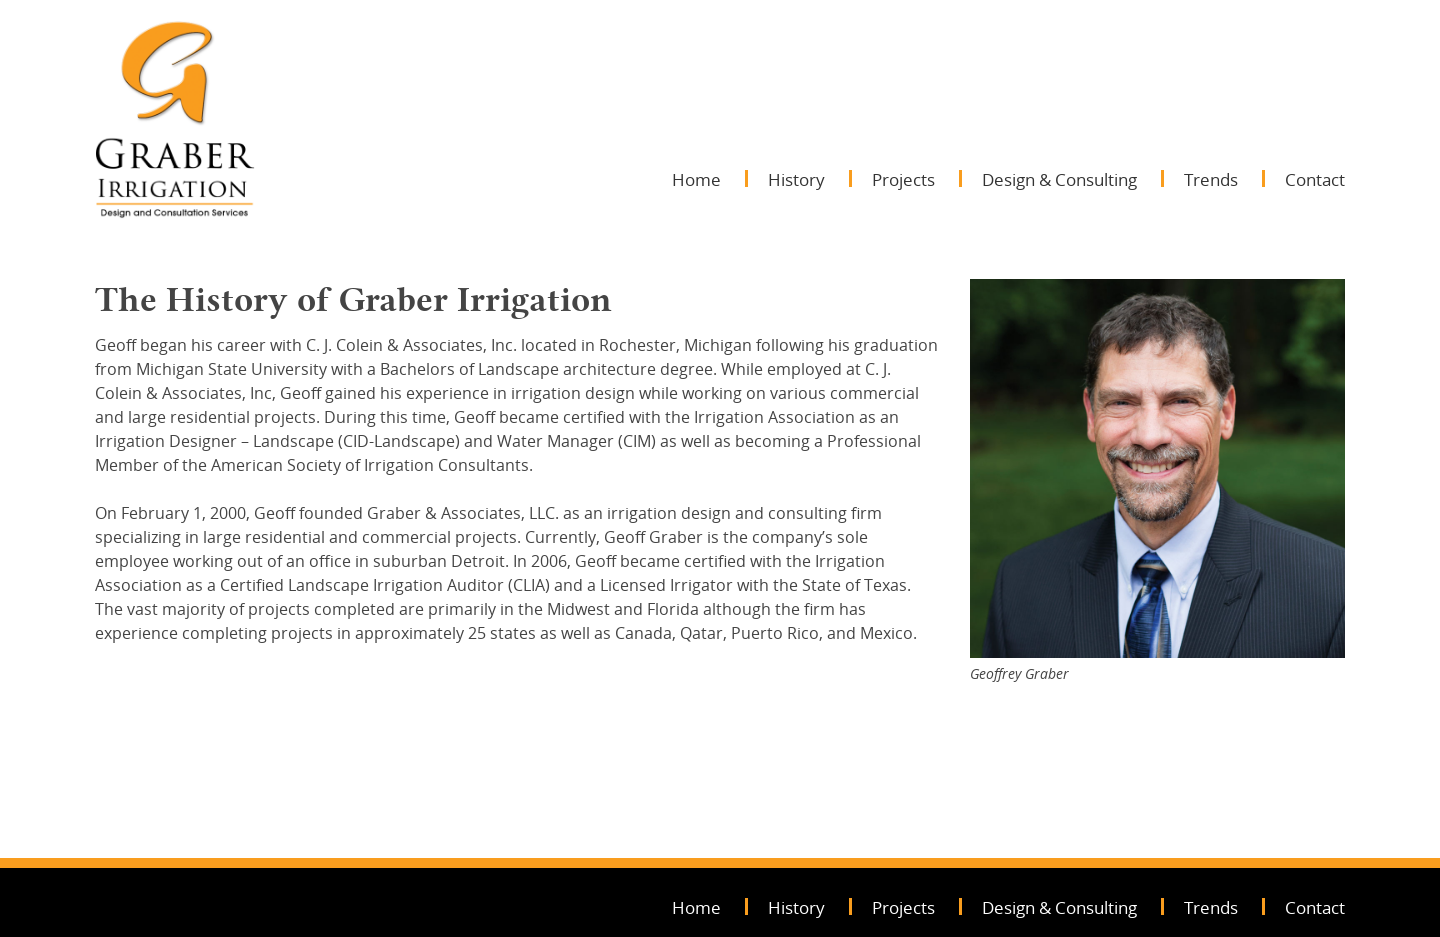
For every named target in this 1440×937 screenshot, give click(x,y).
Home (696, 179)
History (796, 179)
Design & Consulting (1059, 179)
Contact (1315, 179)
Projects (903, 179)
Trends (1211, 179)
